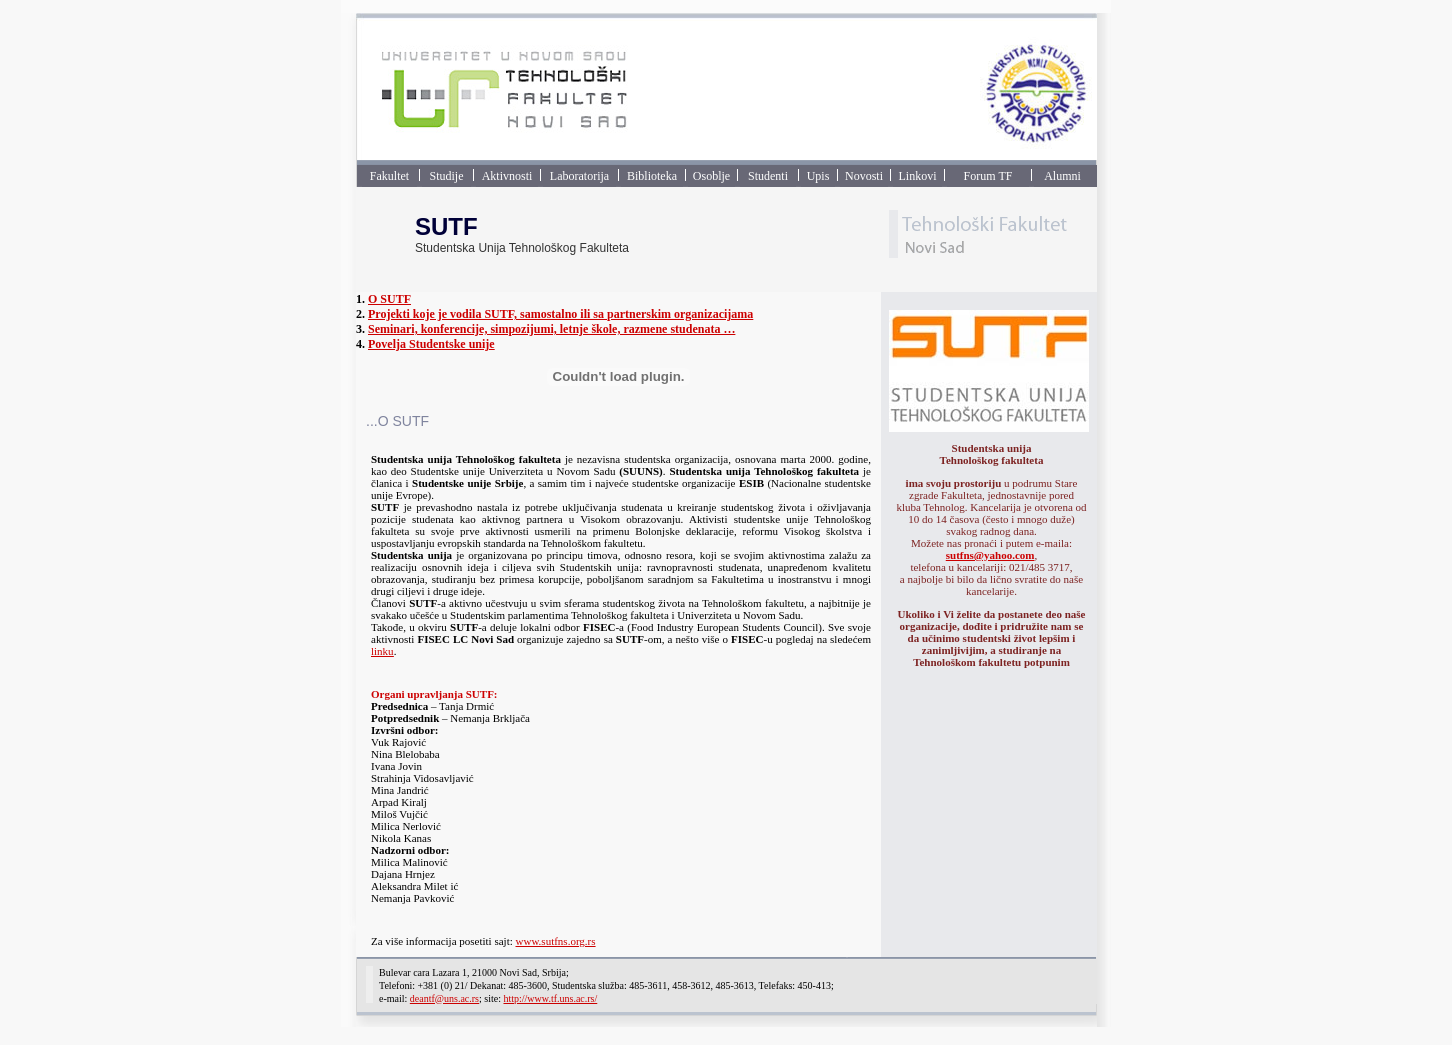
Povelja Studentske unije (431, 344)
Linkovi (918, 176)
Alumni (1062, 176)
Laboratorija (579, 176)
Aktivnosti (507, 176)
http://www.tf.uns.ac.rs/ (550, 998)
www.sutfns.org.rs (556, 941)
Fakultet (389, 176)
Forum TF (988, 176)
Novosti (864, 176)
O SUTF (389, 299)
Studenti (768, 176)
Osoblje (711, 176)
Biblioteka (652, 176)
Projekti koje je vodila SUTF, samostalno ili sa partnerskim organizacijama (560, 314)
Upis (818, 176)
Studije (446, 176)
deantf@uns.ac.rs (444, 998)
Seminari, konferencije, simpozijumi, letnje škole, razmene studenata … (551, 329)
